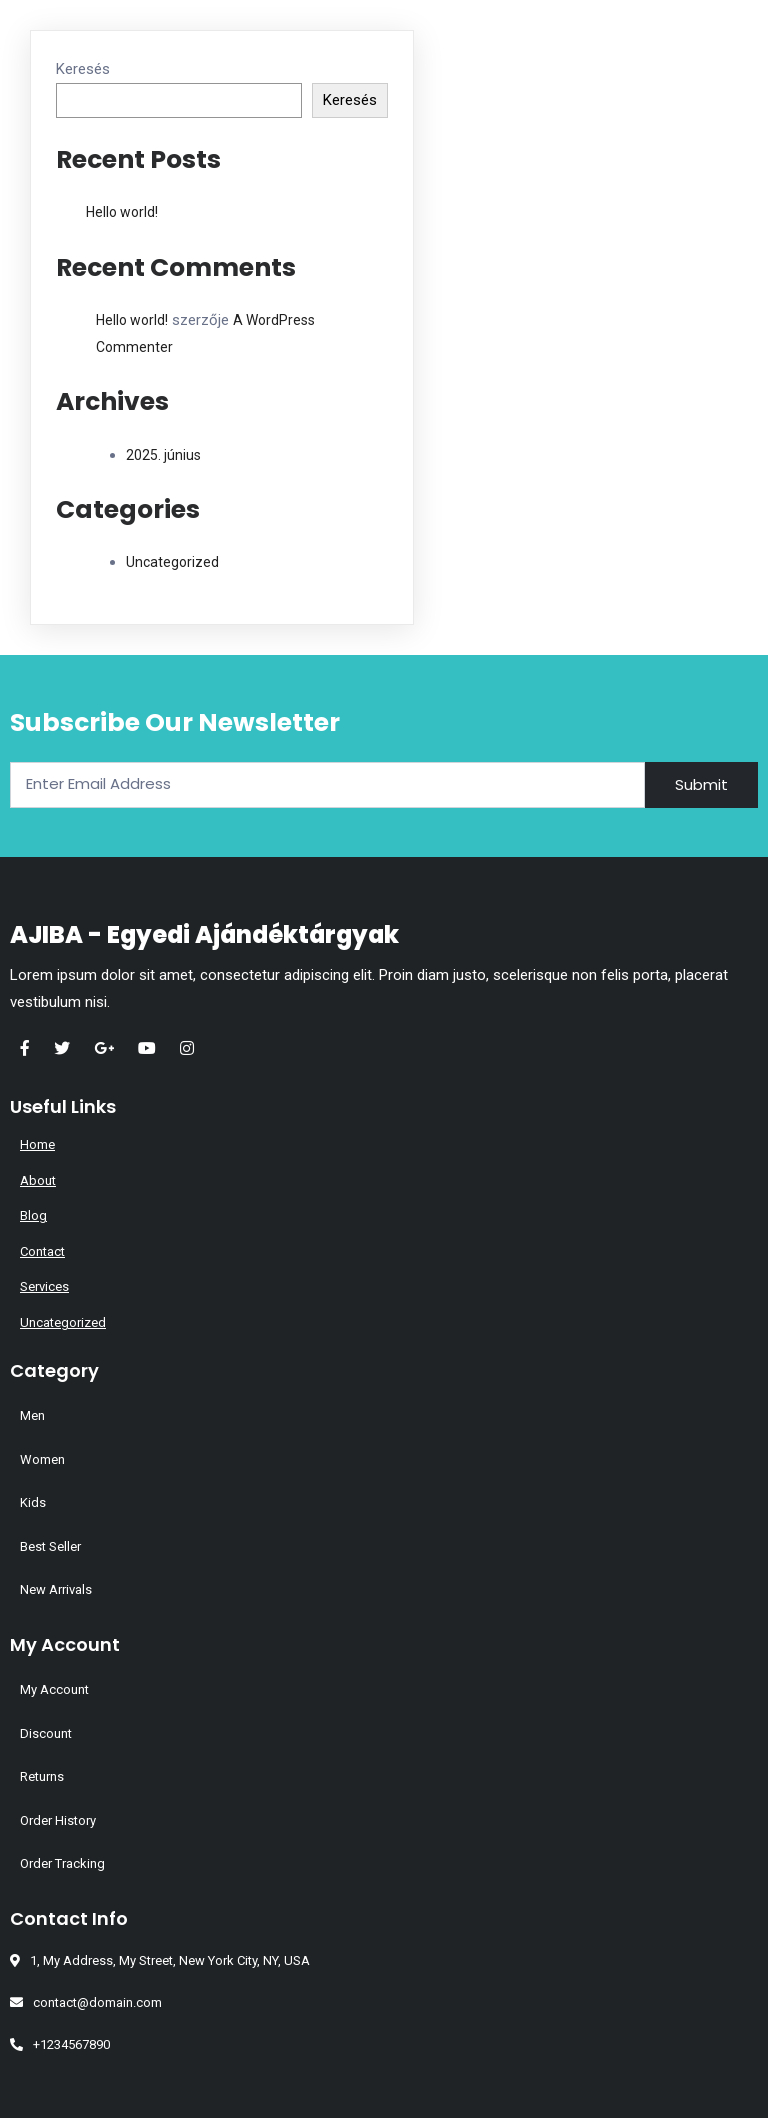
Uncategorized (172, 562)
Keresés (83, 69)
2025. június (163, 455)
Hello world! (122, 212)
